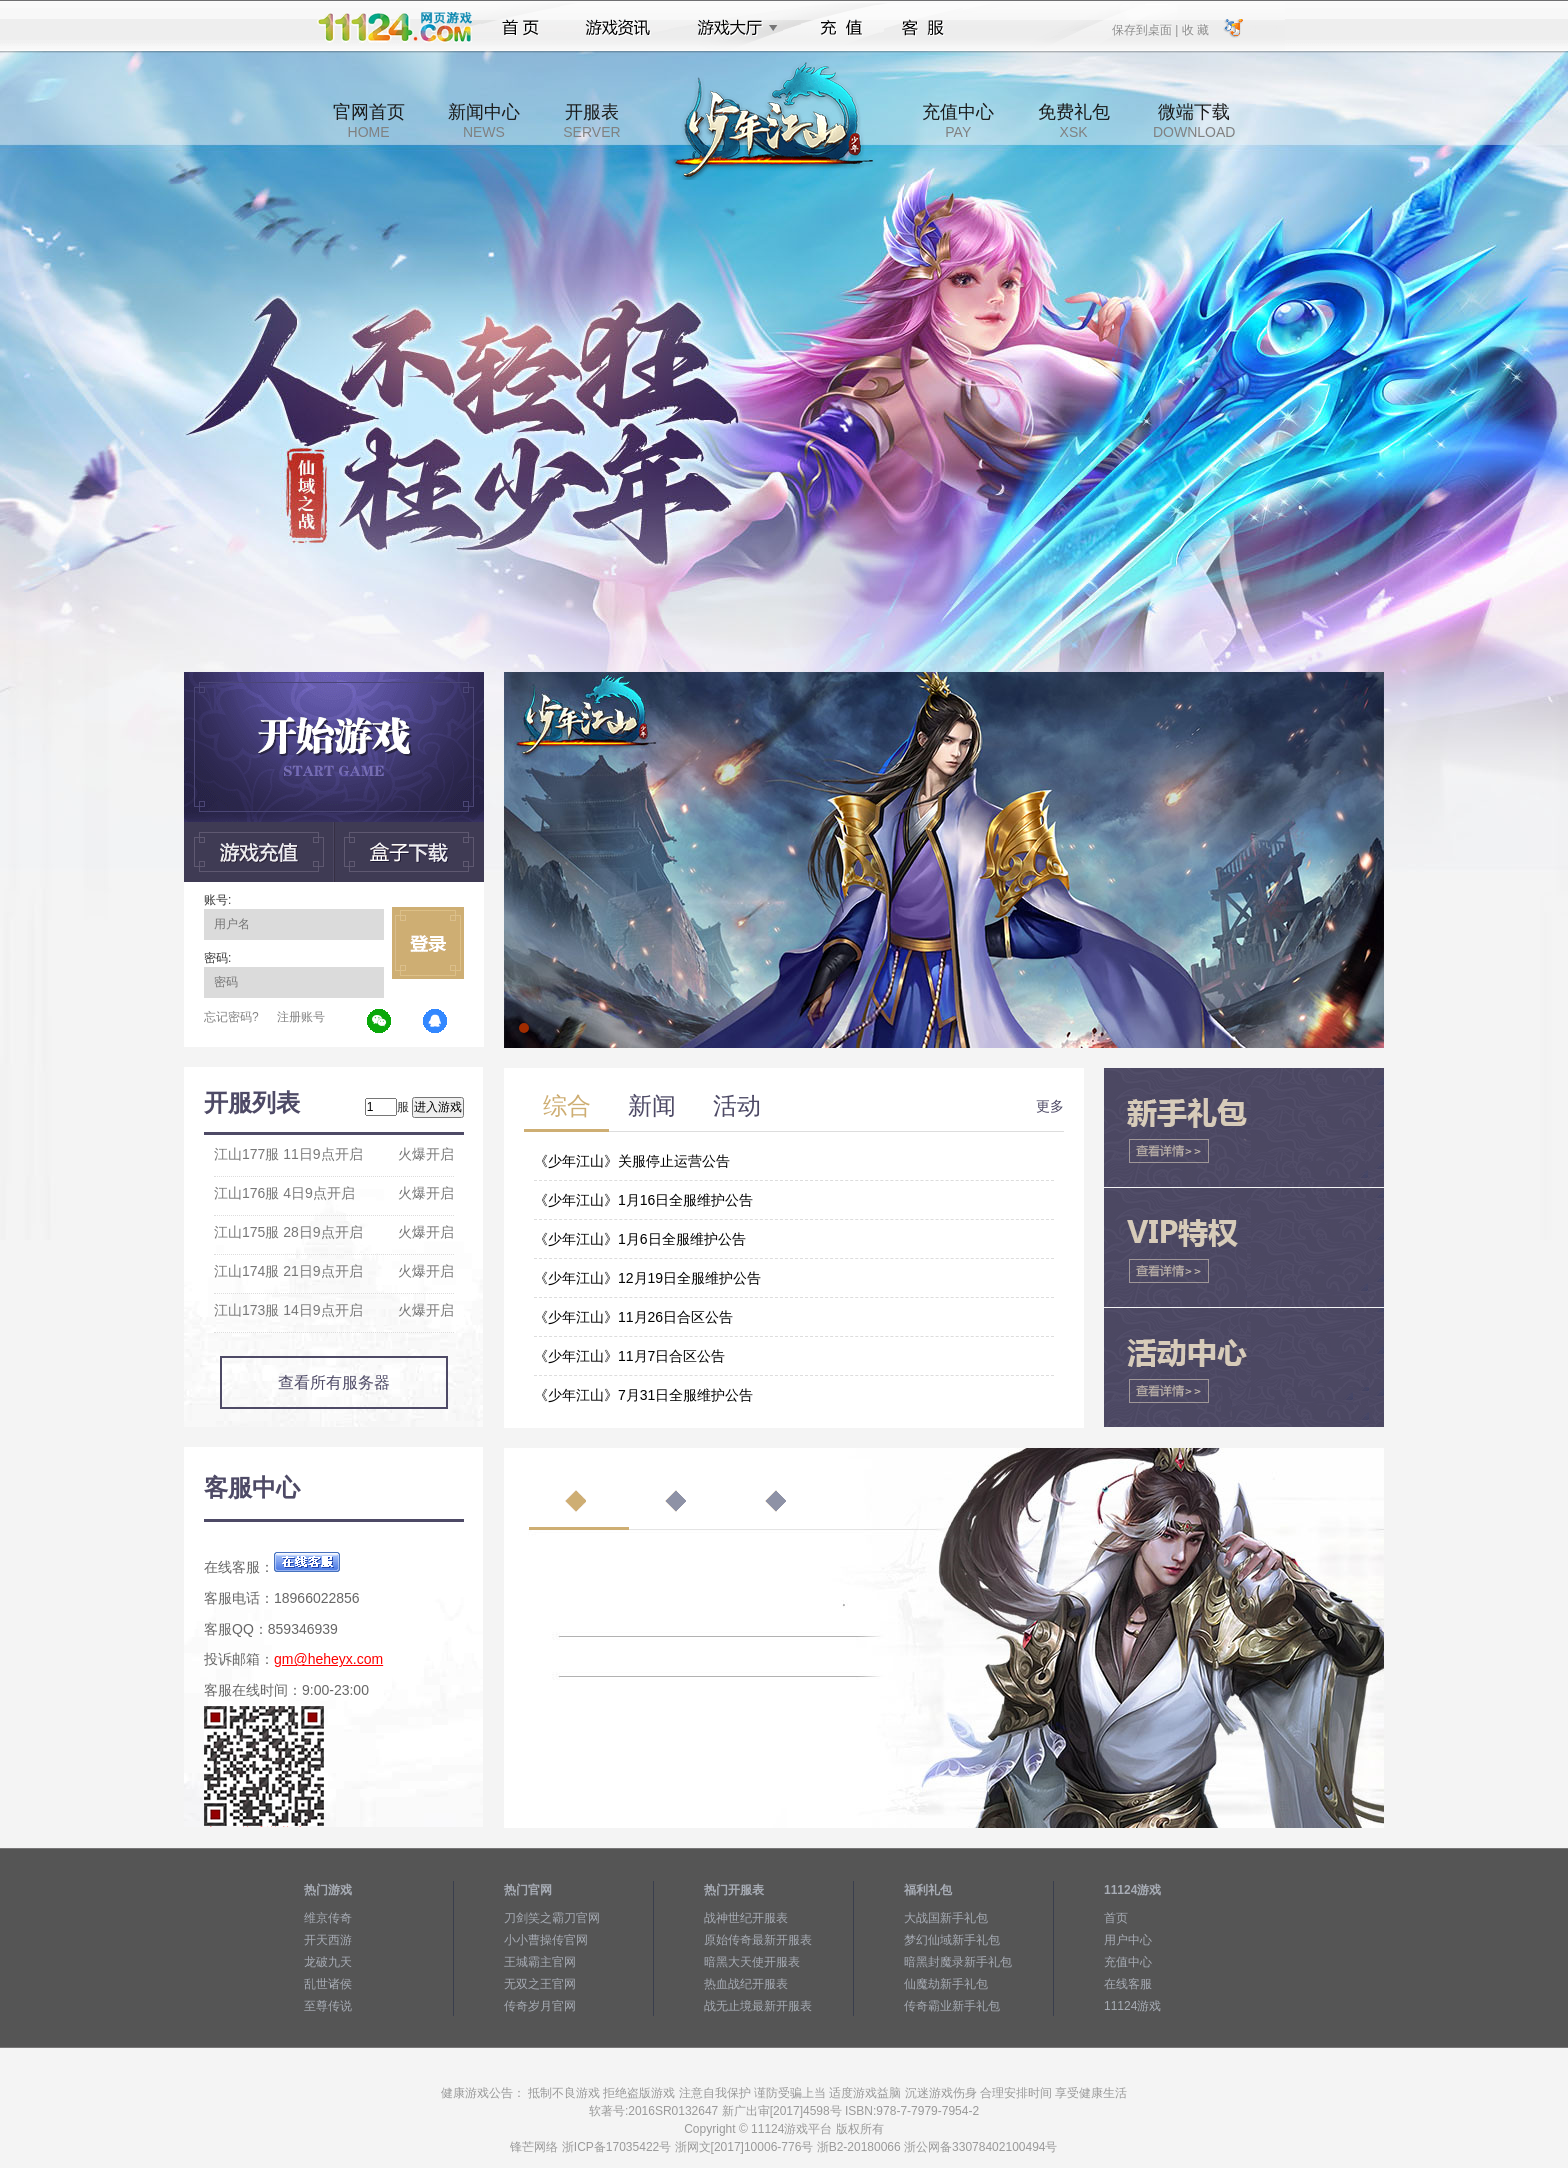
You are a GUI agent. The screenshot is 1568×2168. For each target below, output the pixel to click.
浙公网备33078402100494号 (980, 2147)
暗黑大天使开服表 (752, 1962)
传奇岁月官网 (540, 2006)
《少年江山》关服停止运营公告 (632, 1161)
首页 (520, 28)
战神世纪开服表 (746, 1918)
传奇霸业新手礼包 (952, 2006)
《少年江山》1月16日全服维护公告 (643, 1200)
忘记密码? (231, 1017)
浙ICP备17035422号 (616, 2147)
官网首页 (369, 121)
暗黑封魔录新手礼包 (958, 1962)
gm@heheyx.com (328, 1659)
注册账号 (301, 1017)
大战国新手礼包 (946, 1918)
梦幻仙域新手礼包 (952, 1940)
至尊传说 (328, 2006)
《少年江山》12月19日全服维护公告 (647, 1278)
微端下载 (1194, 121)
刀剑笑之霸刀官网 (552, 1918)
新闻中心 (484, 121)
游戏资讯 (618, 28)
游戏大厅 (732, 28)
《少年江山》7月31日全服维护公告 (643, 1395)
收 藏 (1194, 29)
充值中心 (958, 121)
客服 (923, 28)
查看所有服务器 (334, 1382)
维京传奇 (328, 1918)
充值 (840, 28)
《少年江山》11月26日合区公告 (633, 1317)
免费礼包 (1074, 121)
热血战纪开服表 (746, 1984)
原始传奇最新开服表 (758, 1940)
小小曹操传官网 (546, 1940)
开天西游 (328, 1940)
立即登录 (428, 943)
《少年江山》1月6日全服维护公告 (640, 1239)
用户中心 (1128, 1940)
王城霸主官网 (540, 1962)
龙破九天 (328, 1962)
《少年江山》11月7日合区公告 (629, 1356)
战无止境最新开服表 (758, 2006)
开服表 (591, 121)
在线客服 (1128, 1984)
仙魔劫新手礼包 (946, 1984)
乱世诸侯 (328, 1984)
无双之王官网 (540, 1984)
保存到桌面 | (1146, 29)
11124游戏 (1132, 2006)
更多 (1050, 1106)
